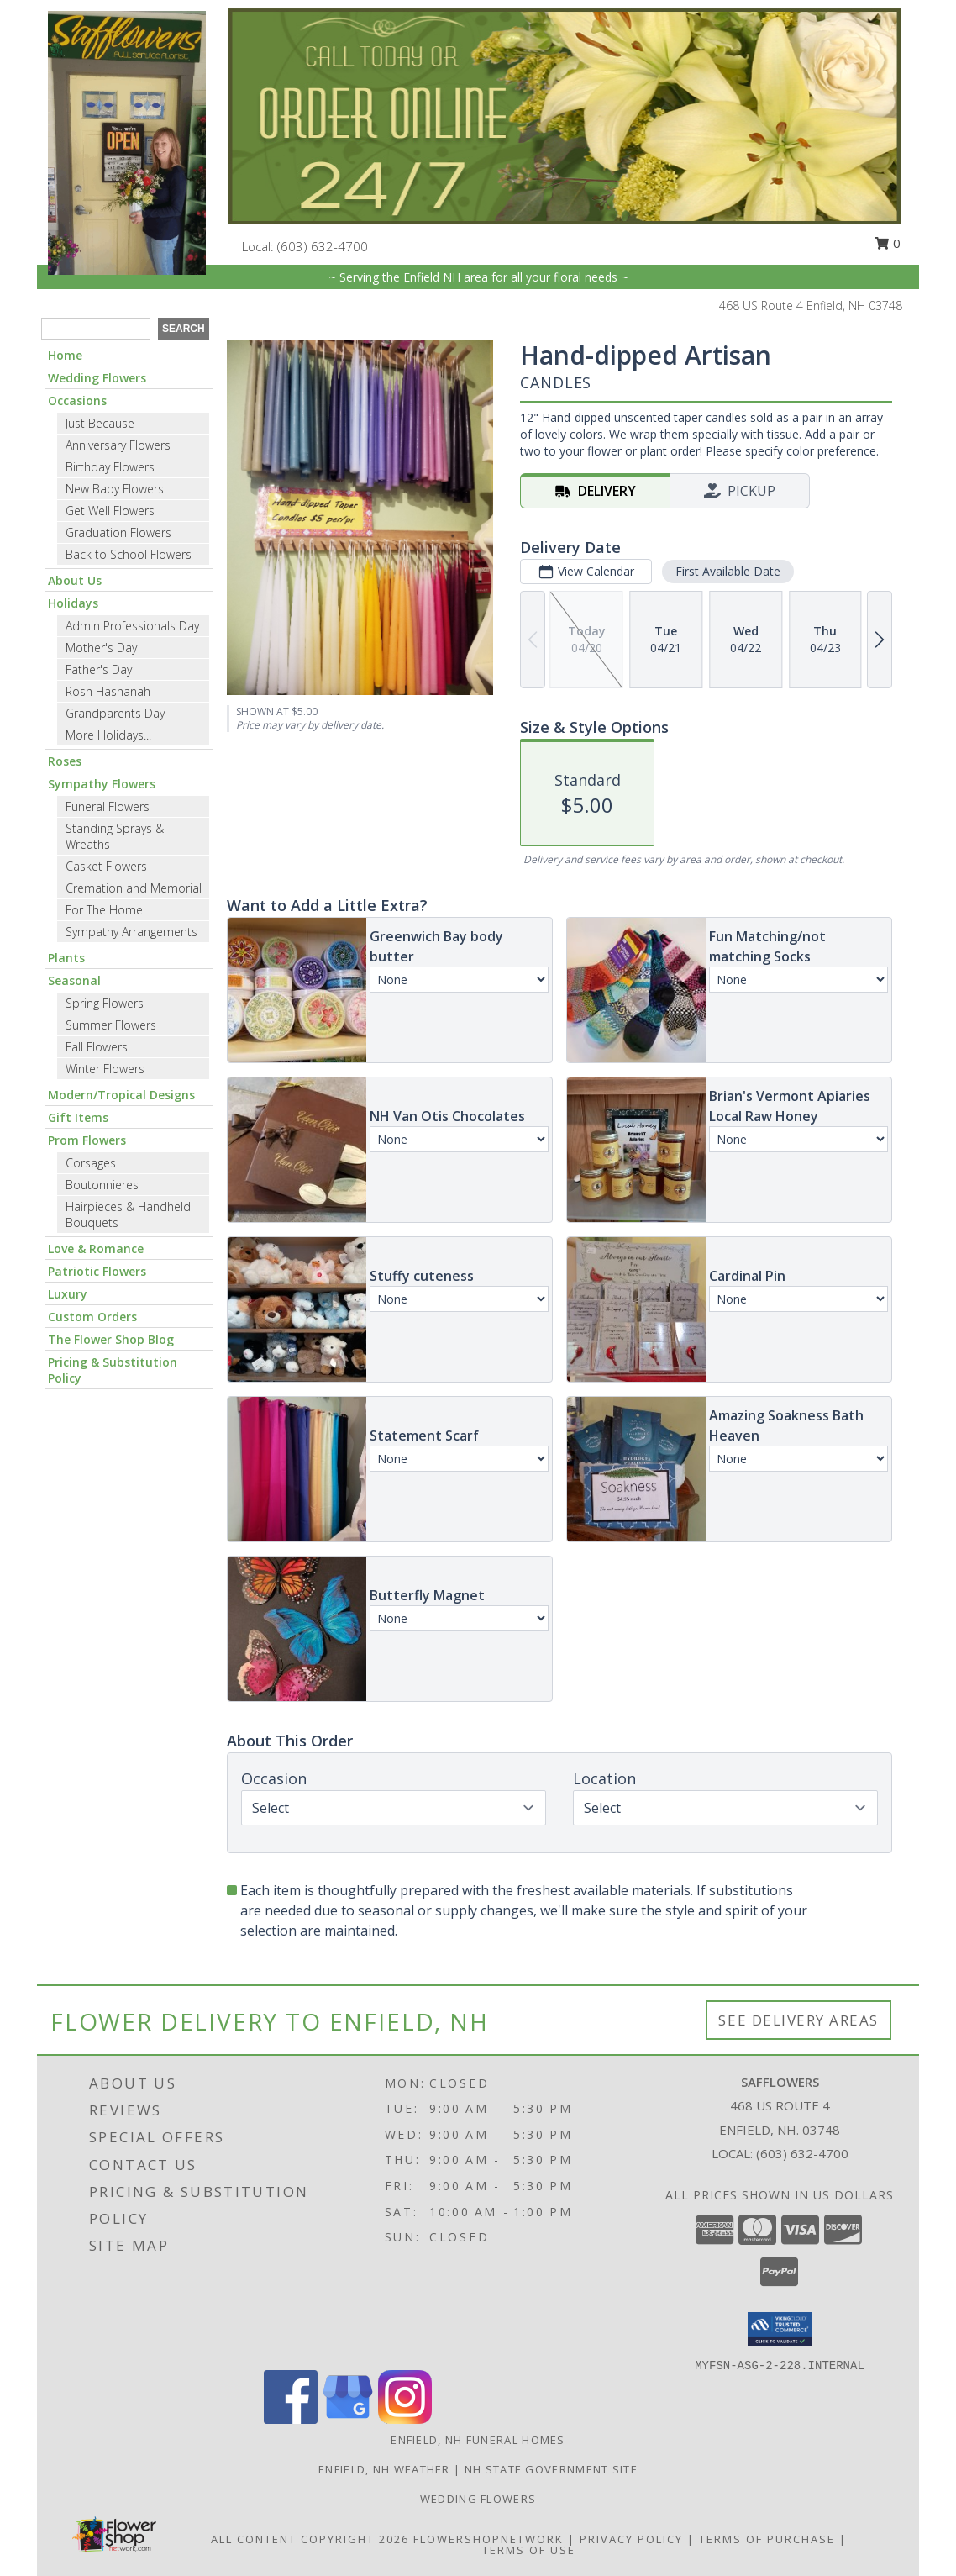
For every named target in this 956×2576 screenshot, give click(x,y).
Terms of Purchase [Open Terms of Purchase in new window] (767, 2539)
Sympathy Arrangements (131, 932)
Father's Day (99, 669)
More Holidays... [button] (108, 735)
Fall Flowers (97, 1047)
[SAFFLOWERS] (127, 142)
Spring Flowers (105, 1003)
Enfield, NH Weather (384, 2469)
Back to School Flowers (129, 554)
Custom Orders (92, 1317)
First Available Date (727, 571)
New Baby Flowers (115, 489)
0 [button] (887, 242)
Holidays (73, 603)
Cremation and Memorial (134, 888)
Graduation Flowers (118, 532)
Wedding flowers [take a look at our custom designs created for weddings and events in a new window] (478, 2498)
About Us (75, 580)
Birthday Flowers (110, 467)
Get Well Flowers (110, 511)
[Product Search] (95, 329)
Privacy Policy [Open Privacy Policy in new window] (631, 2539)
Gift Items (78, 1117)
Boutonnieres (102, 1185)
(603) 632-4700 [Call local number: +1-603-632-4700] (322, 246)
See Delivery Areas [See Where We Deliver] (798, 2020)
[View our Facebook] (291, 2419)
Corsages (91, 1163)
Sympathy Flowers (101, 784)
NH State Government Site (551, 2469)
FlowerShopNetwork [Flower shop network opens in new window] (488, 2539)
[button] (780, 2329)
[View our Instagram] (405, 2419)
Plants (66, 958)
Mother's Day (101, 648)
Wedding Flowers (97, 378)
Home (65, 355)
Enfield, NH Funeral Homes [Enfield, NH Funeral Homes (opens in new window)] (478, 2439)
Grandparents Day (115, 713)
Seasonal (74, 980)
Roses (64, 761)
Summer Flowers (111, 1025)
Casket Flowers (106, 866)
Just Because (100, 423)
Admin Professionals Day (132, 626)
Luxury (67, 1294)
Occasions (77, 400)
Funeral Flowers (108, 806)
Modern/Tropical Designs (121, 1095)
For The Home (104, 910)
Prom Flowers (87, 1140)
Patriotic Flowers (97, 1271)
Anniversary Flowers (118, 445)
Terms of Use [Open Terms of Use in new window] (528, 2550)
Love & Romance (96, 1248)
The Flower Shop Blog (111, 1339)
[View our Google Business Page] (348, 2419)
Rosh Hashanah (108, 691)
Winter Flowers (105, 1069)
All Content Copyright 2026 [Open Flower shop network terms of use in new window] (310, 2539)
